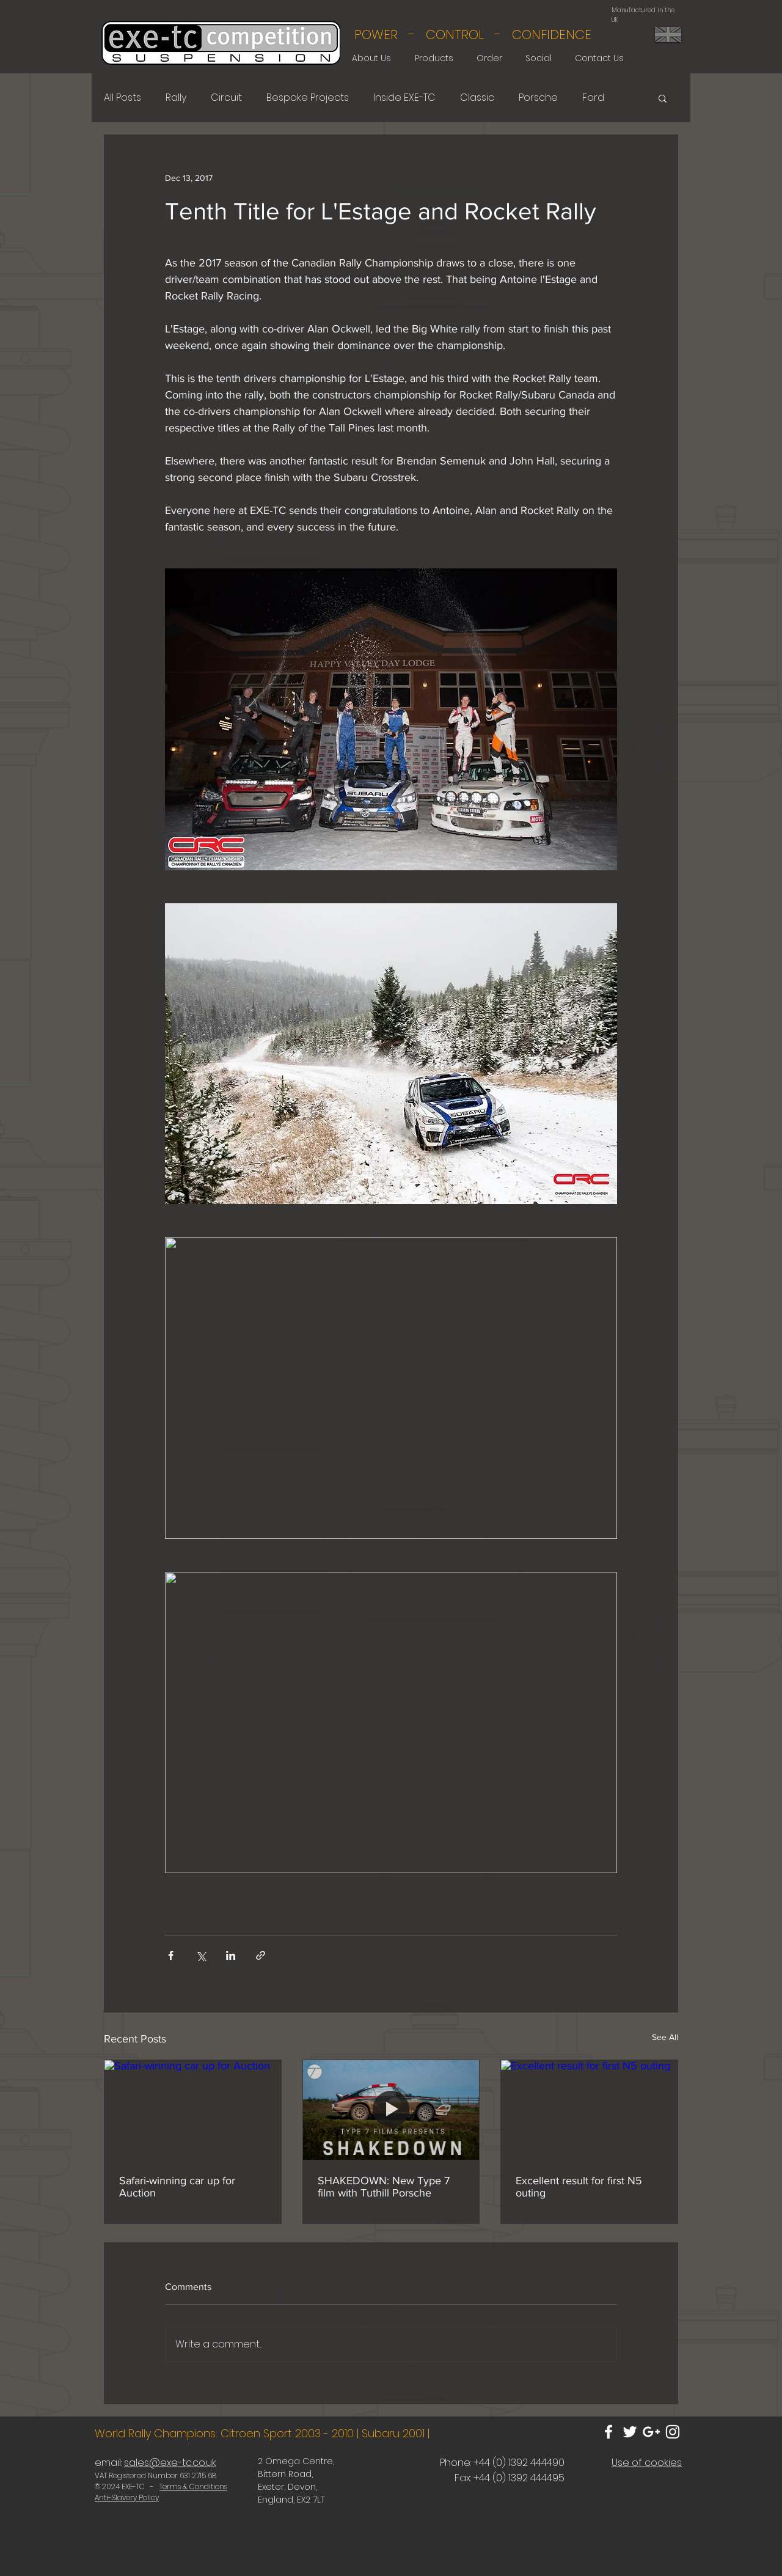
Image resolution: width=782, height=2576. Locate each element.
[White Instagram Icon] (672, 2432)
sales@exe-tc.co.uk (170, 2463)
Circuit (226, 98)
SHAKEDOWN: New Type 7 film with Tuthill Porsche (384, 2186)
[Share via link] (260, 1955)
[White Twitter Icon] (630, 2432)
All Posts (122, 98)
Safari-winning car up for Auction (177, 2186)
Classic (477, 98)
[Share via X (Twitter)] (200, 1955)
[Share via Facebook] (171, 1955)
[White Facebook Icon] (608, 2432)
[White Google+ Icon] (651, 2432)
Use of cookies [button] (647, 2463)
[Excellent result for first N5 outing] (589, 2109)
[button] (662, 98)
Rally (176, 98)
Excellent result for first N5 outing (579, 2186)
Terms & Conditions (193, 2486)
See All (665, 2037)
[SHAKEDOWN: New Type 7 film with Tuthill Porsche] (391, 2109)
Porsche (538, 98)
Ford (593, 98)
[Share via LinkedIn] (230, 1955)
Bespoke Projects (307, 98)
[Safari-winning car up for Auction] (192, 2109)
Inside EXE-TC (404, 98)
